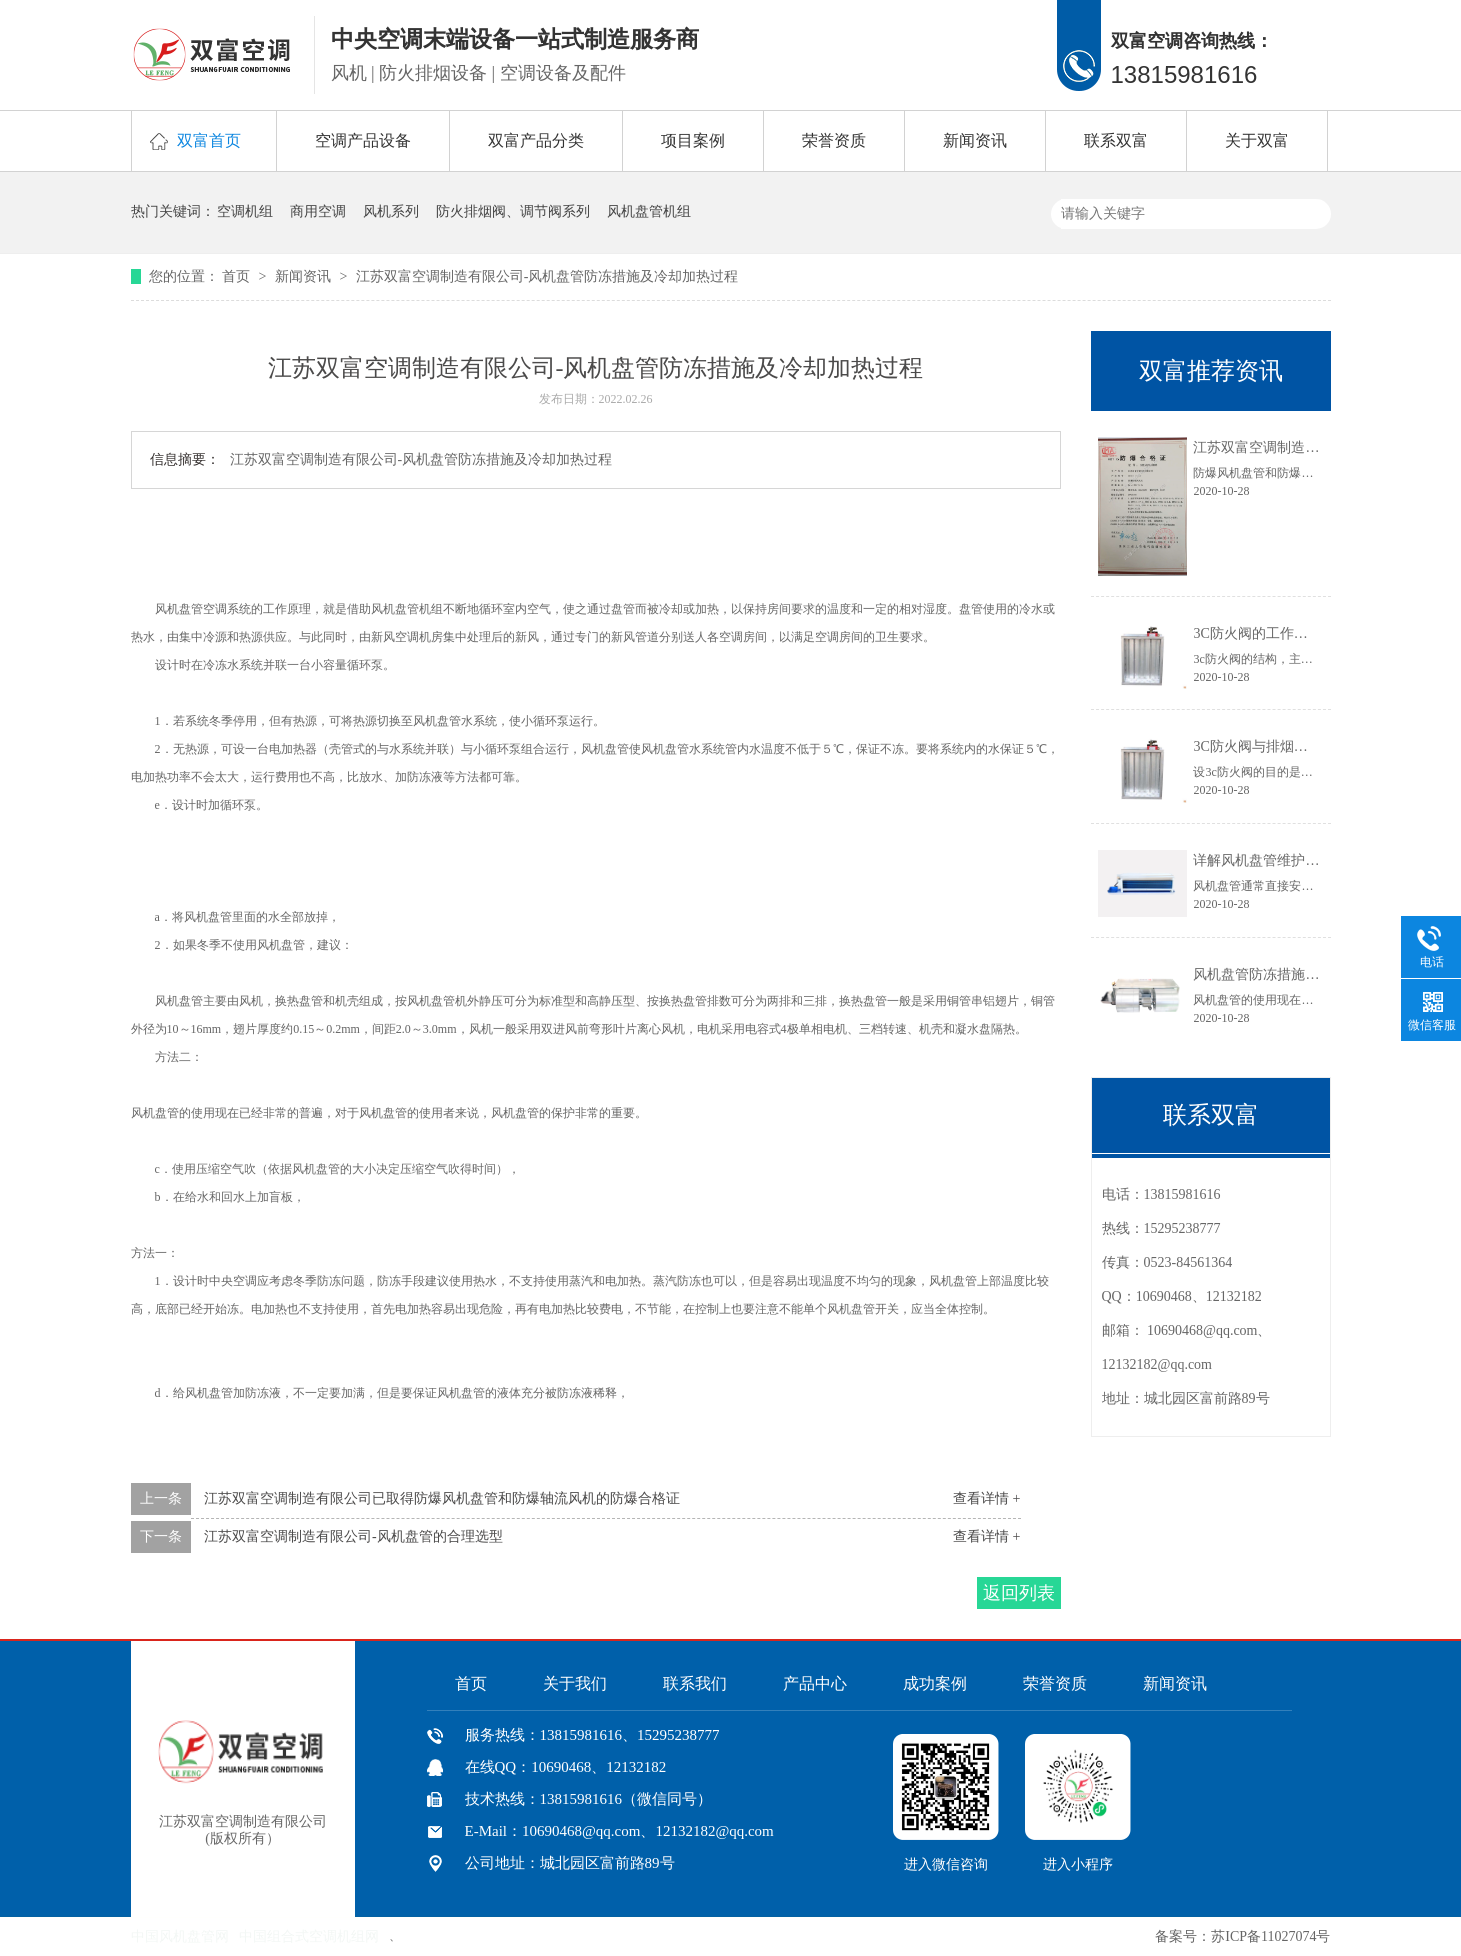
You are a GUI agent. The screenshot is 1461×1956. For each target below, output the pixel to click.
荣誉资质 (834, 140)
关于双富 (1257, 140)
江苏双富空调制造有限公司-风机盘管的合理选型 (353, 1536)
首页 (238, 276)
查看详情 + (986, 1498)
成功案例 (935, 1683)
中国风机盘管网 (180, 1936)
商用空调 (318, 211)
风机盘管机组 (649, 211)
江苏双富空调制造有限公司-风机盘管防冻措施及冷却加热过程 (547, 276)
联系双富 (1116, 140)
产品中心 (815, 1683)
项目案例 (693, 140)
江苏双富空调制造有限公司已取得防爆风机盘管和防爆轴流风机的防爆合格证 (442, 1498)
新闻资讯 (975, 140)
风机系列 (391, 211)
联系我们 (695, 1683)
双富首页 (209, 140)
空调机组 (245, 211)
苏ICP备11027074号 (1270, 1936)
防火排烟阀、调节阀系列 (513, 211)
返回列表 (1019, 1593)
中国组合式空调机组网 (309, 1936)
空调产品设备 (363, 140)
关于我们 (575, 1683)
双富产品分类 (536, 140)
